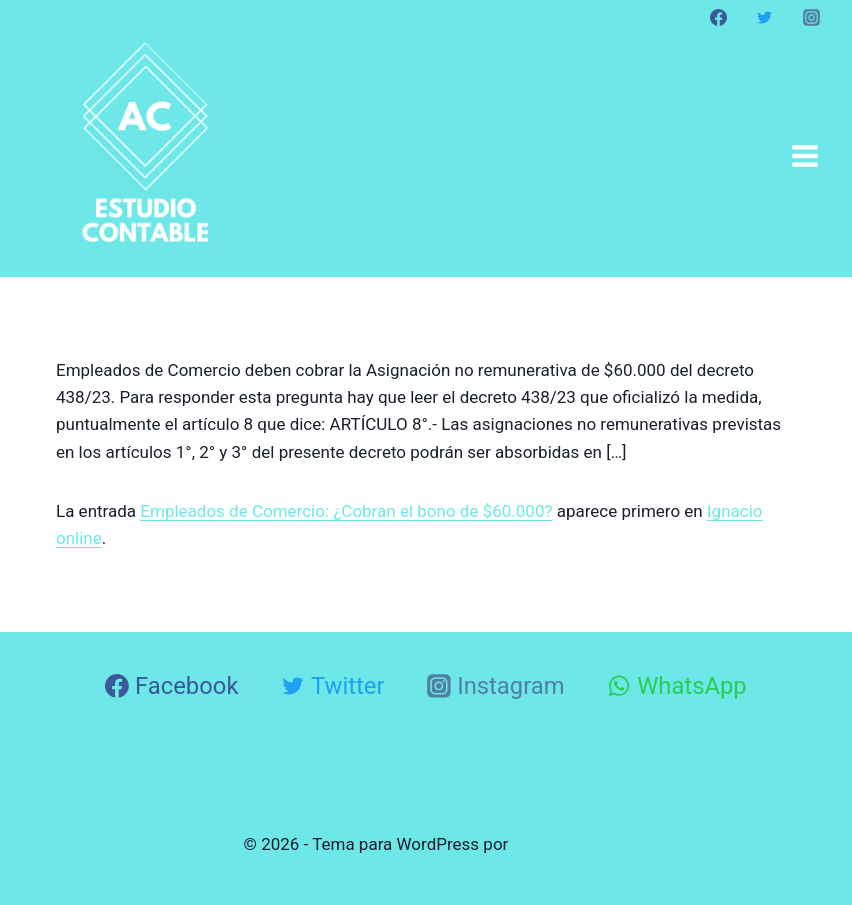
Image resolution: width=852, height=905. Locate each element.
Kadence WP (561, 844)
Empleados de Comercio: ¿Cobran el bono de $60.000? (346, 511)
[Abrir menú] (804, 155)
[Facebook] (719, 17)
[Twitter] (765, 17)
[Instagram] (811, 17)
